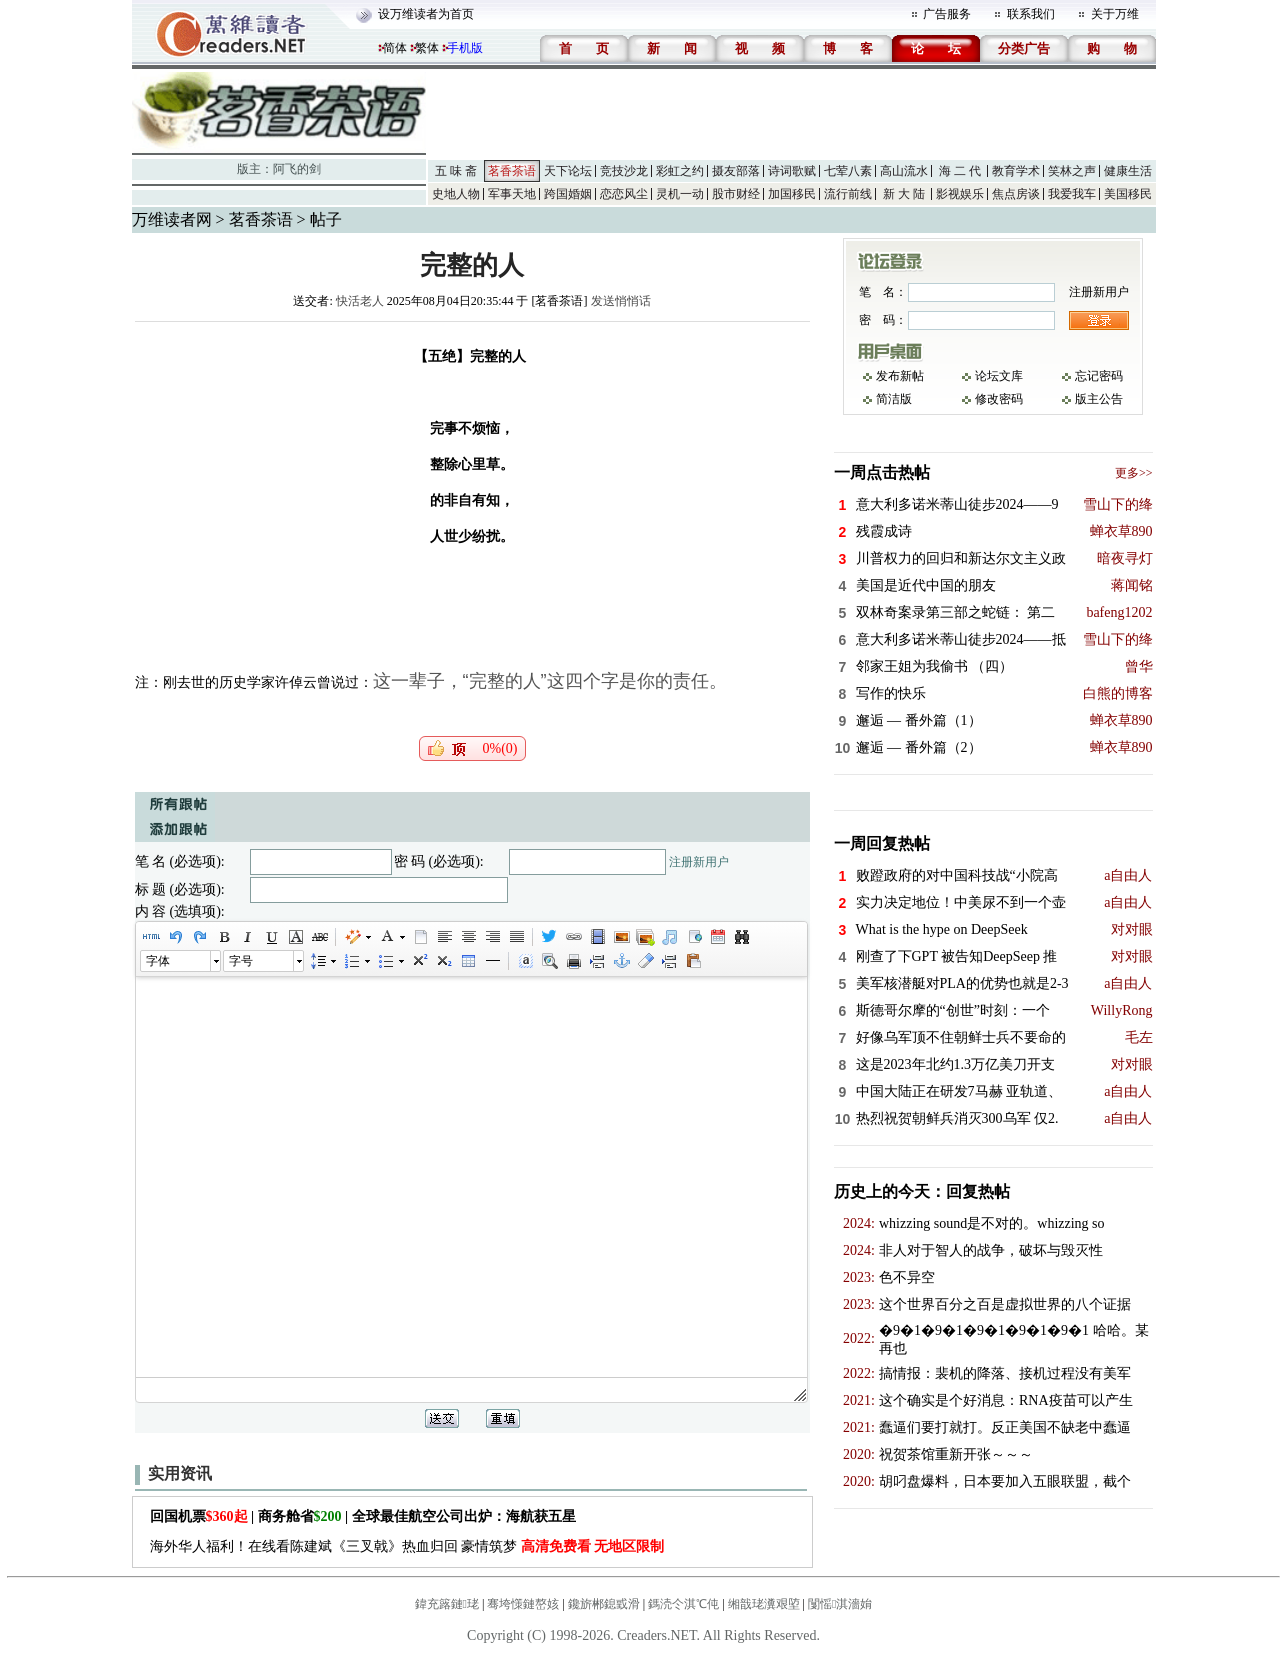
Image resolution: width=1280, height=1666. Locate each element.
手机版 (465, 48)
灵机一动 (680, 194)
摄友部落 (736, 171)
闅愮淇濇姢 (840, 1604)
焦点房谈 (1016, 194)
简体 (395, 48)
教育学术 (1016, 171)
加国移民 (792, 194)
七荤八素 (848, 171)
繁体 (427, 48)
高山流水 (904, 171)
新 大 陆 (904, 194)
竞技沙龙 (624, 171)
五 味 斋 (456, 171)
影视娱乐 (960, 194)
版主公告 (1099, 399)
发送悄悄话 (621, 301)
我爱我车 (1072, 194)
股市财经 (736, 194)
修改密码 (999, 399)
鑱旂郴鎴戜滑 (604, 1604)
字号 (241, 961)
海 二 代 (960, 171)
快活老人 (360, 301)
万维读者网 (172, 219)
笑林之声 (1072, 171)
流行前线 (848, 194)
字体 (158, 961)
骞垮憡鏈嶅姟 (523, 1604)
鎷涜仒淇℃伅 (683, 1604)
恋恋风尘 (624, 194)
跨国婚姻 (568, 194)
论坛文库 (999, 376)
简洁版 (894, 399)
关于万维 (1115, 14)
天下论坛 (568, 171)
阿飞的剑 (297, 169)
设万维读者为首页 (426, 14)
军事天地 (512, 194)
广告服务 (947, 14)
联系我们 (1031, 14)
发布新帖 (900, 376)
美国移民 (1128, 194)
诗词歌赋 (792, 171)
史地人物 (456, 194)
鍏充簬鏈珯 (447, 1604)
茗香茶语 (512, 171)
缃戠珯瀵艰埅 (764, 1604)
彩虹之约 (680, 171)
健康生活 (1128, 171)
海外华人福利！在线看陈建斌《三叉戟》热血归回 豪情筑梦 (407, 1546)
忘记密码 (1099, 376)
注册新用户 (699, 862)
